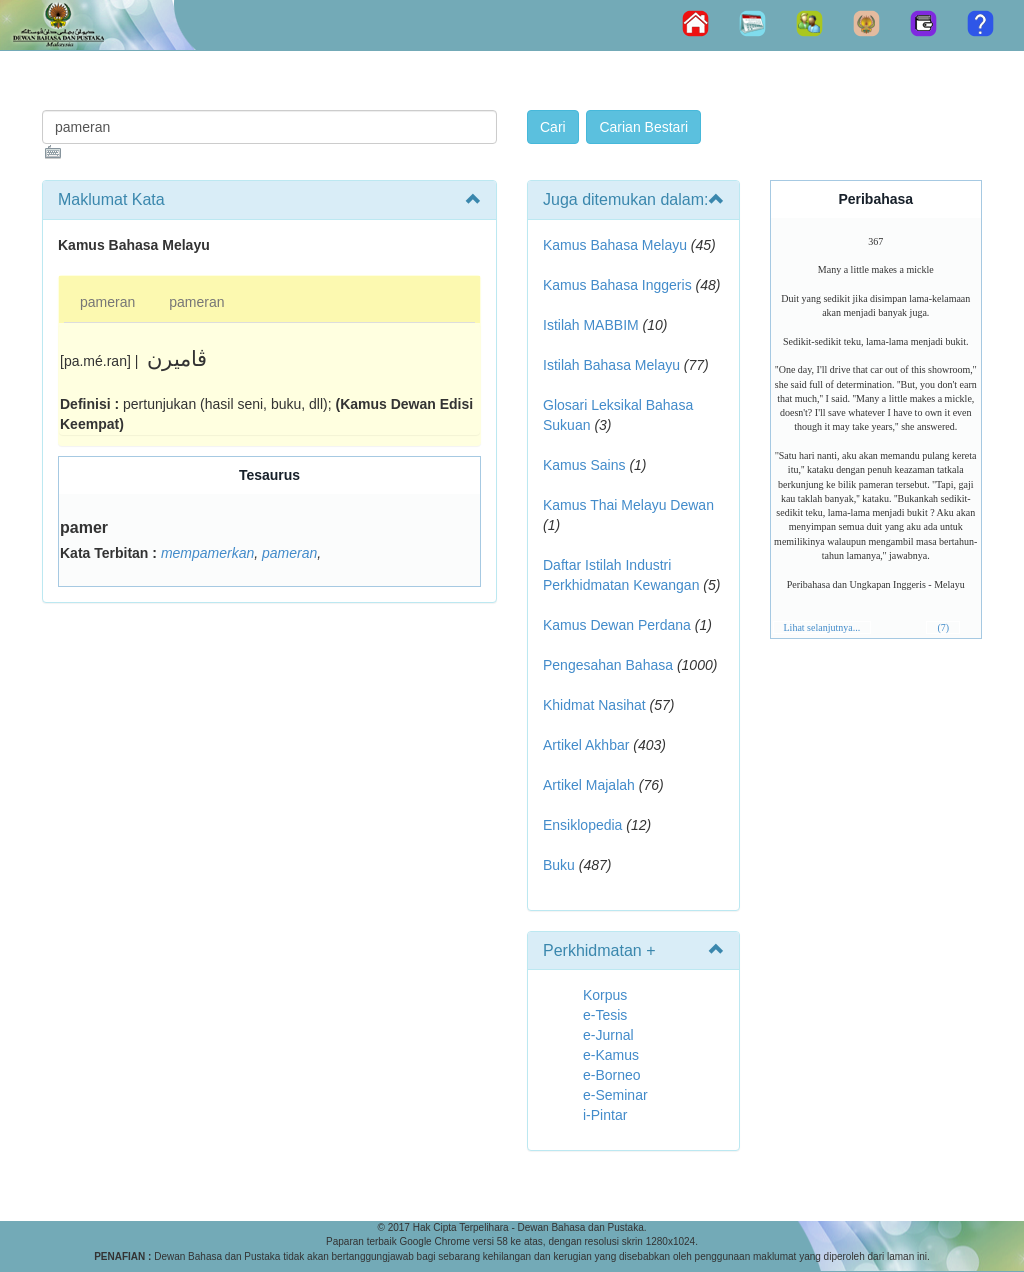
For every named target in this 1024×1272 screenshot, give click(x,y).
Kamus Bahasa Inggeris (617, 285)
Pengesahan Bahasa (608, 665)
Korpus (605, 995)
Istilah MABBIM (591, 325)
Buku (559, 865)
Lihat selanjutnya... (822, 627)
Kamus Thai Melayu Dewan (628, 505)
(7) (943, 627)
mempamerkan (207, 553)
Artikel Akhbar (586, 745)
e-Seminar (615, 1095)
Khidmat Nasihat (594, 705)
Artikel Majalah (589, 785)
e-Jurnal (608, 1035)
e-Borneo (612, 1075)
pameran (107, 302)
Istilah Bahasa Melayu (611, 365)
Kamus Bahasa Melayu (617, 245)
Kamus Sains (584, 465)
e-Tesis (605, 1015)
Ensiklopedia (582, 825)
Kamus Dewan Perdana (617, 625)
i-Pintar (605, 1115)
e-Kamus (611, 1055)
